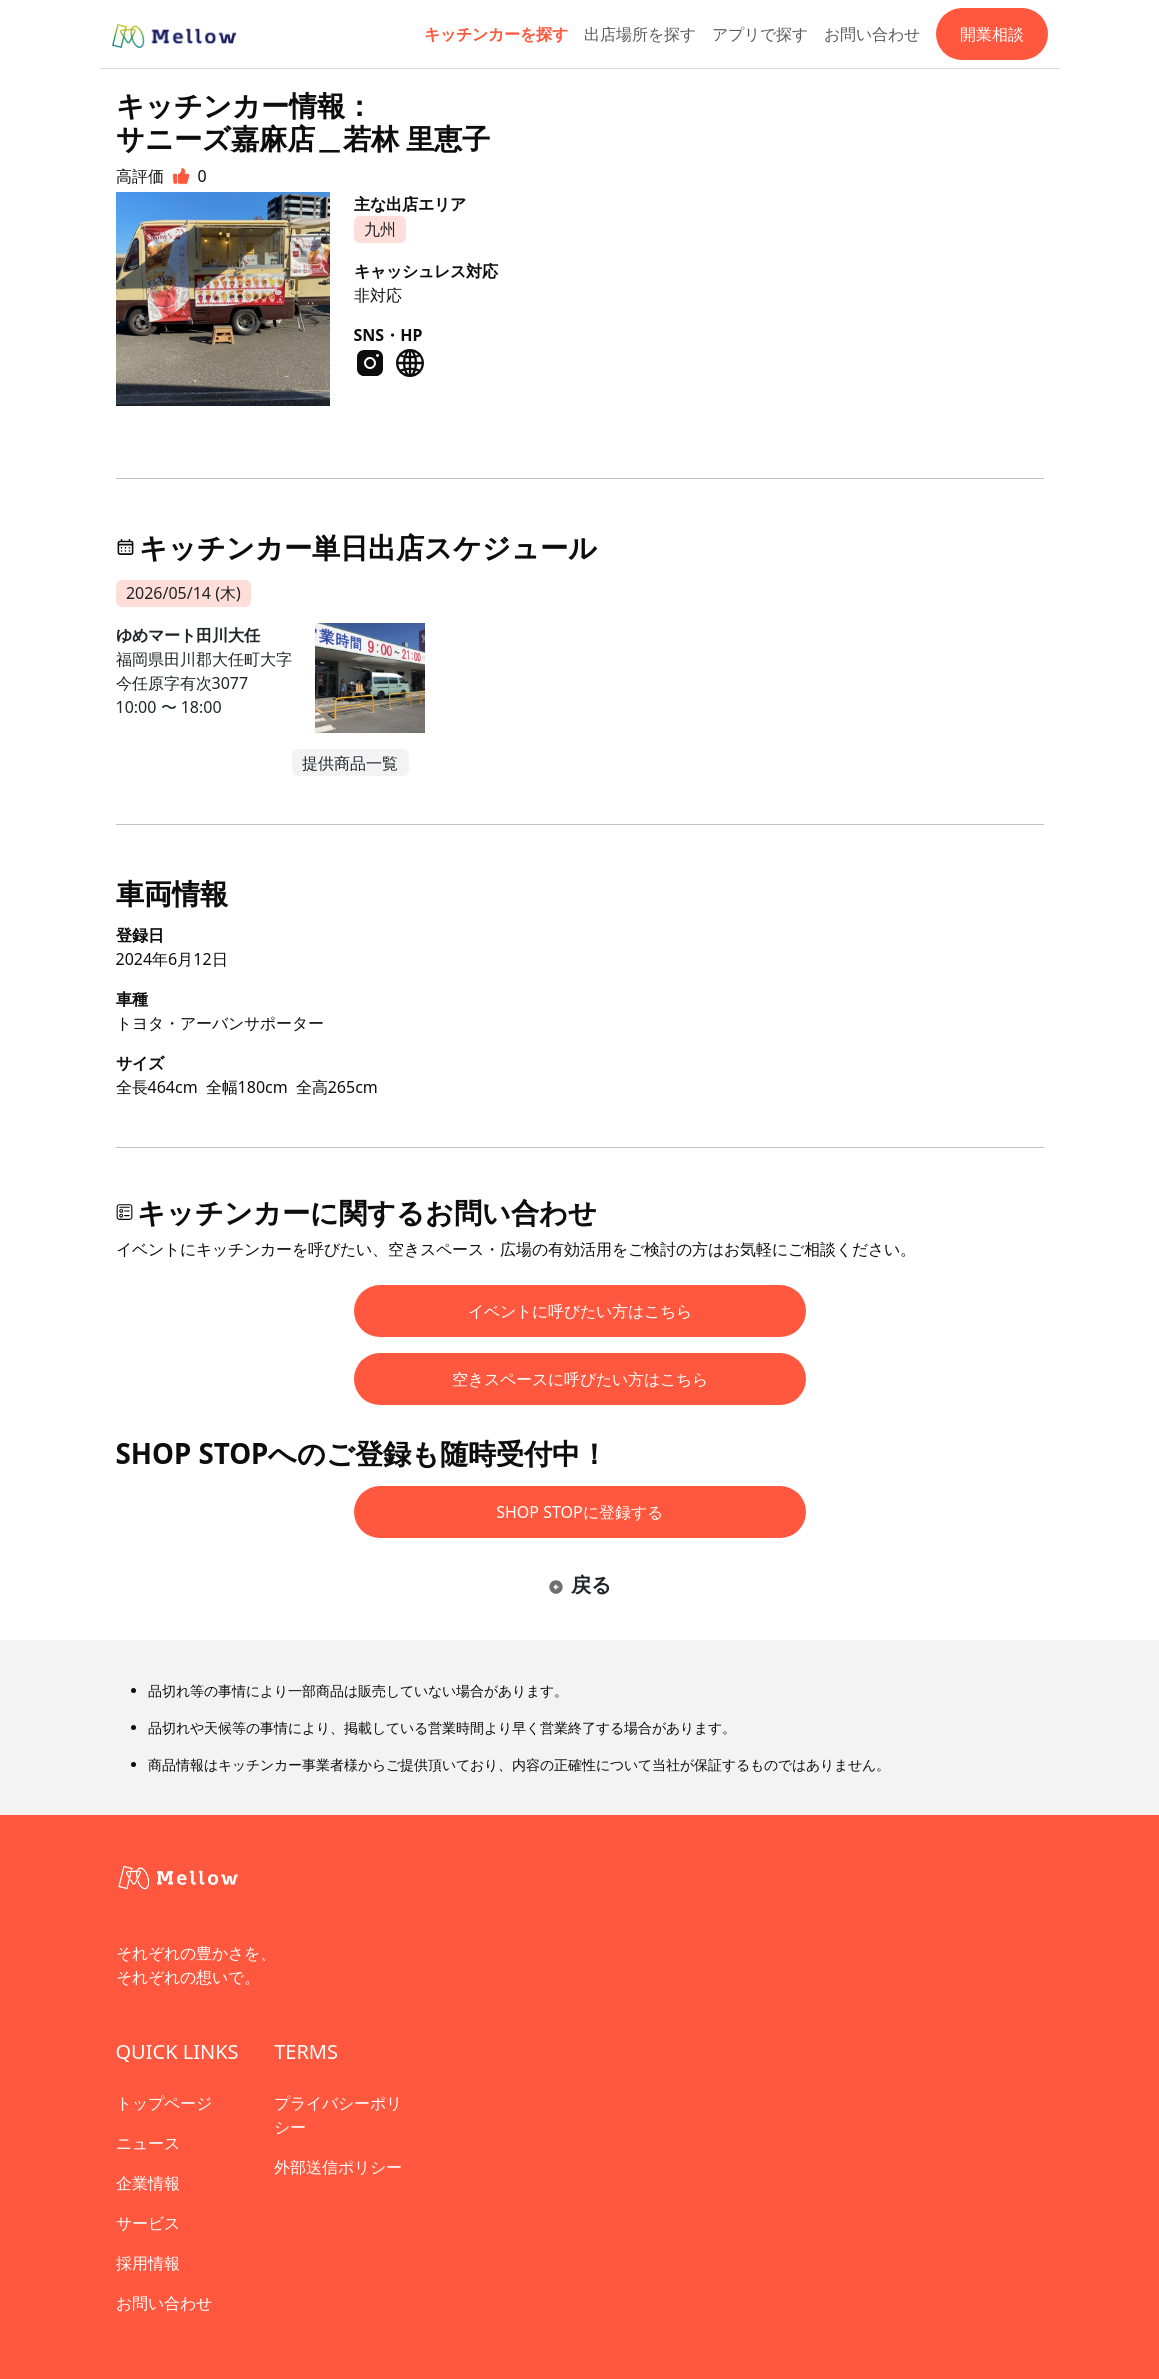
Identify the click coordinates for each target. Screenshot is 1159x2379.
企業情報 (148, 2183)
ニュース (148, 2143)
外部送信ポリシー (338, 2167)
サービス (148, 2223)
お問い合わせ (872, 34)
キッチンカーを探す (496, 34)
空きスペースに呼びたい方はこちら (580, 1379)
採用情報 (148, 2263)
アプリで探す (760, 34)
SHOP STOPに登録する (579, 1512)
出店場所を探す (640, 34)
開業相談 (992, 34)
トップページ (164, 2103)
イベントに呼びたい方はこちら (580, 1311)
